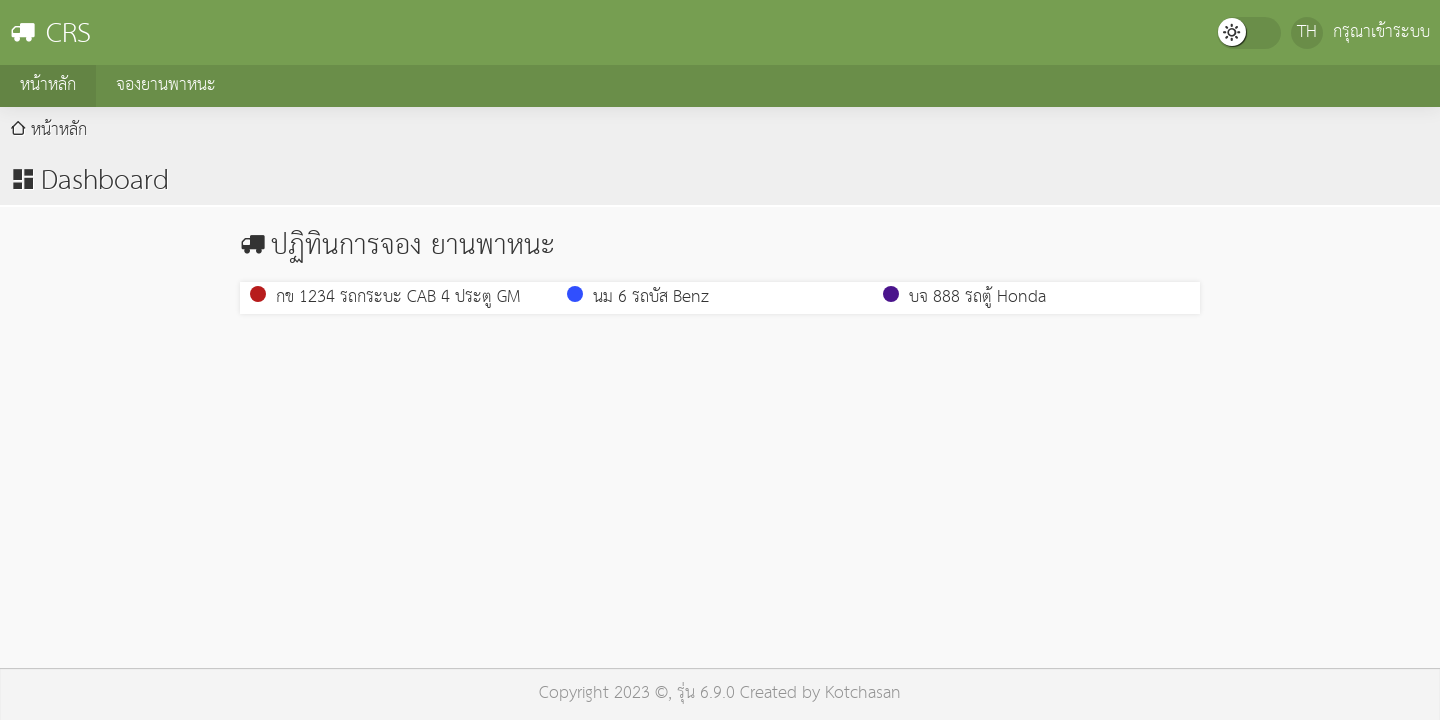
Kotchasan (863, 693)
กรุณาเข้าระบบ (1381, 32)
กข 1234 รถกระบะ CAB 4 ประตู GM (385, 297)
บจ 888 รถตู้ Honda (964, 297)
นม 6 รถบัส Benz (638, 297)
